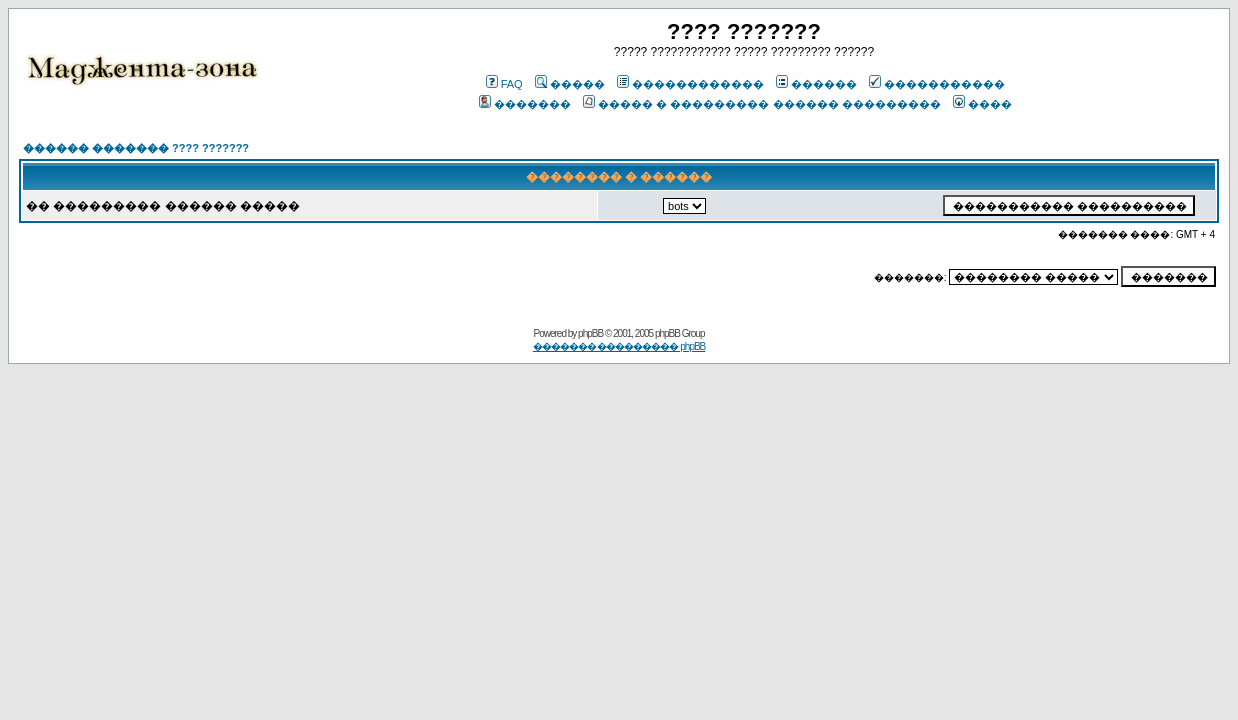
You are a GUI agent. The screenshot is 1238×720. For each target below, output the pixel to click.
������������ (690, 84)
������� (525, 104)
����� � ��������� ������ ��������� (761, 104)
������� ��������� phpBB (619, 346)
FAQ (504, 84)
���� (982, 104)
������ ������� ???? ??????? (136, 148)
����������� (937, 84)
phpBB (590, 333)
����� (570, 84)
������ (816, 84)
